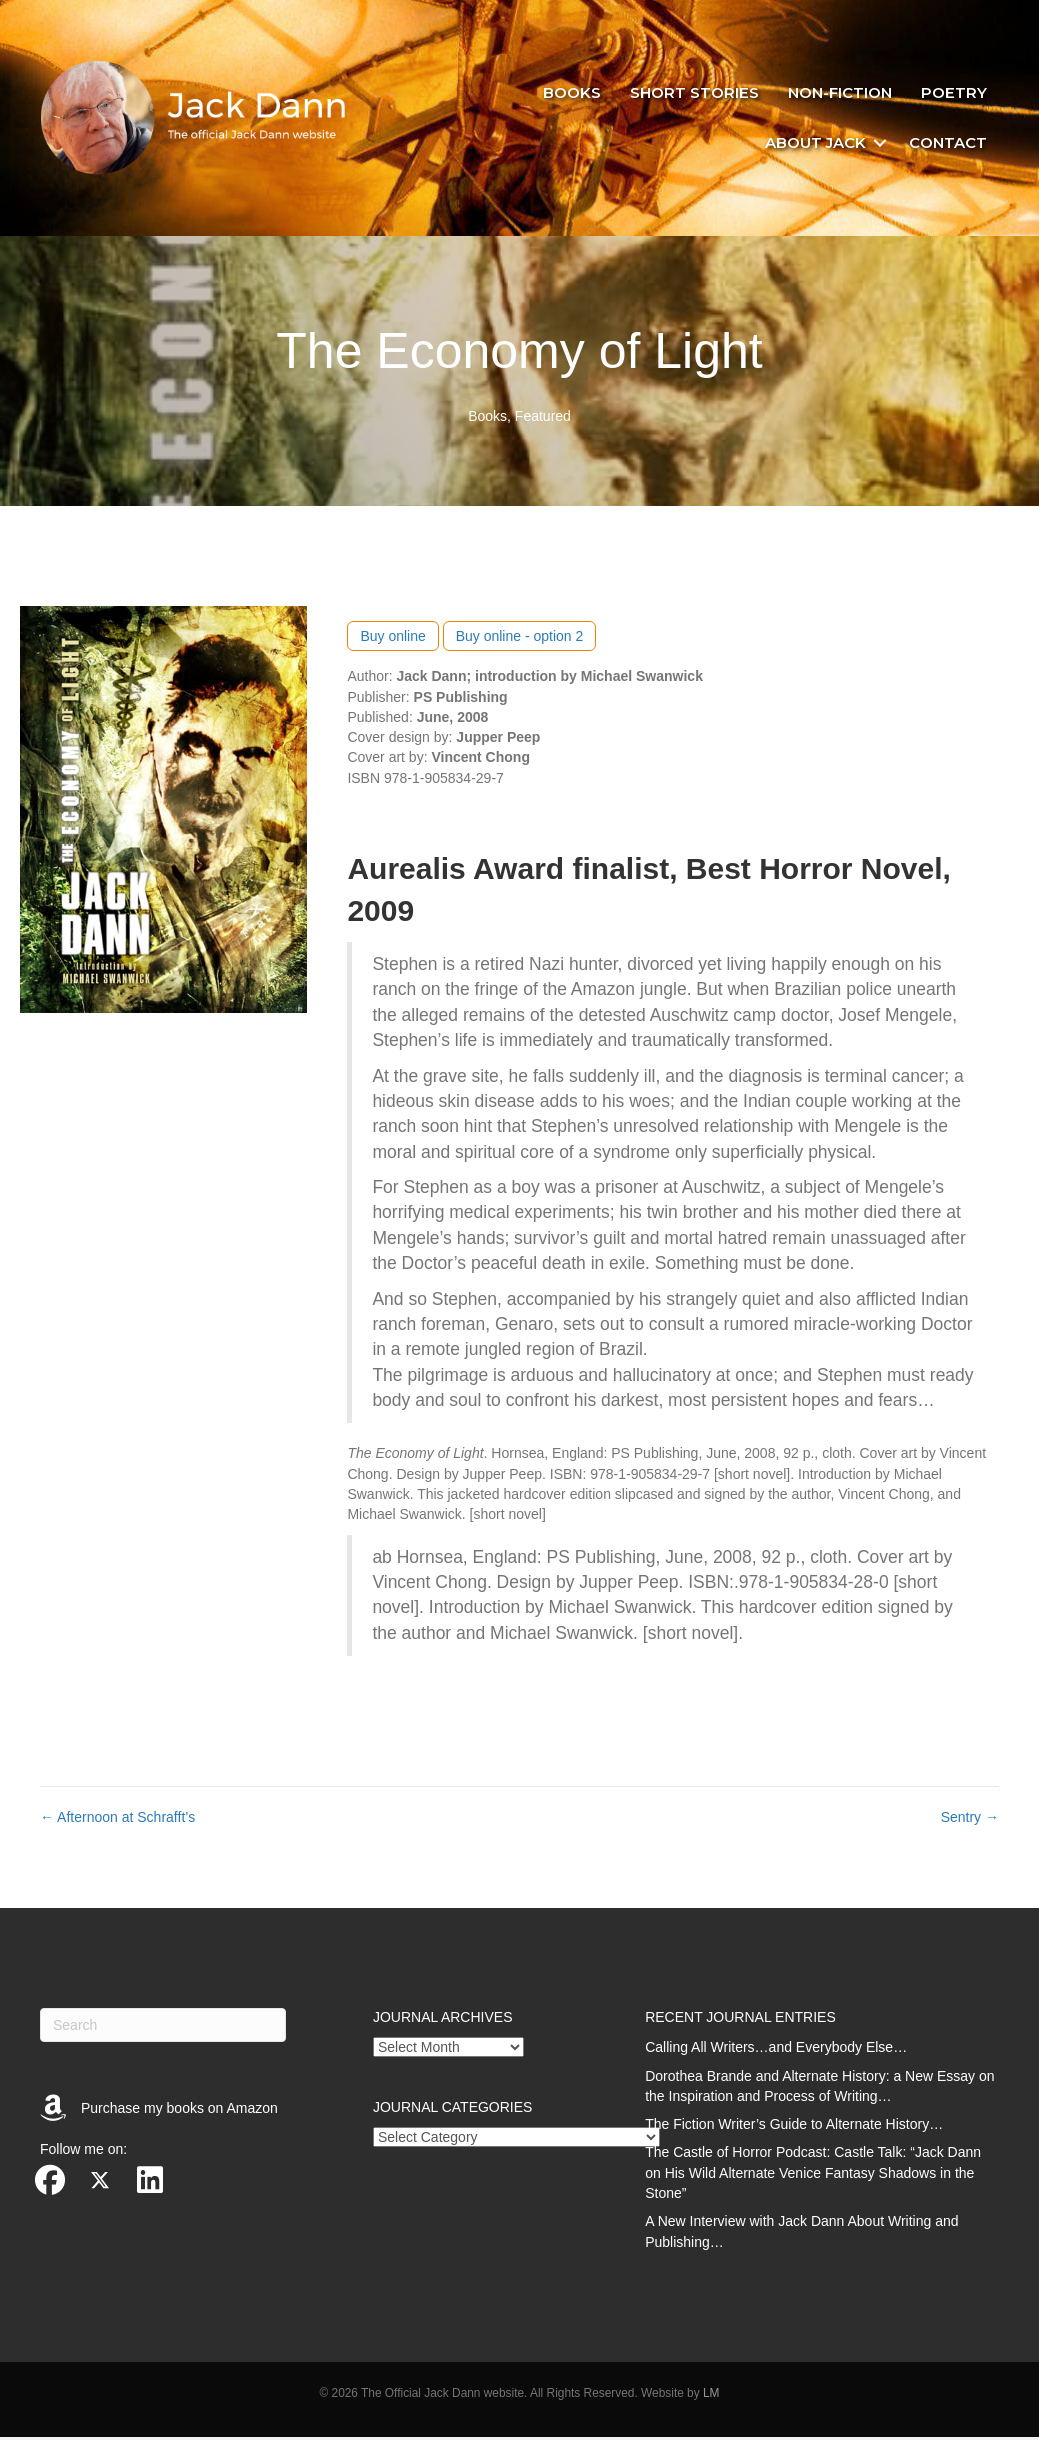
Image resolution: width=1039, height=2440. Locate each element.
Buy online (392, 639)
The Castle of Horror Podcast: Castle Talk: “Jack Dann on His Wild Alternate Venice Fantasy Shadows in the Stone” (813, 2176)
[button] (878, 144)
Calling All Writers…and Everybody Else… (776, 2050)
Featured (543, 419)
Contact (946, 143)
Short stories (692, 94)
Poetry (952, 94)
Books (570, 94)
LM (711, 2396)
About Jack (813, 143)
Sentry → (970, 1820)
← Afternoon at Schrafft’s (117, 1820)
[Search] (163, 2028)
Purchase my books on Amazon (179, 2111)
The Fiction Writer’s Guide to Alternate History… (794, 2127)
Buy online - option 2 (520, 639)
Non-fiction (838, 94)
